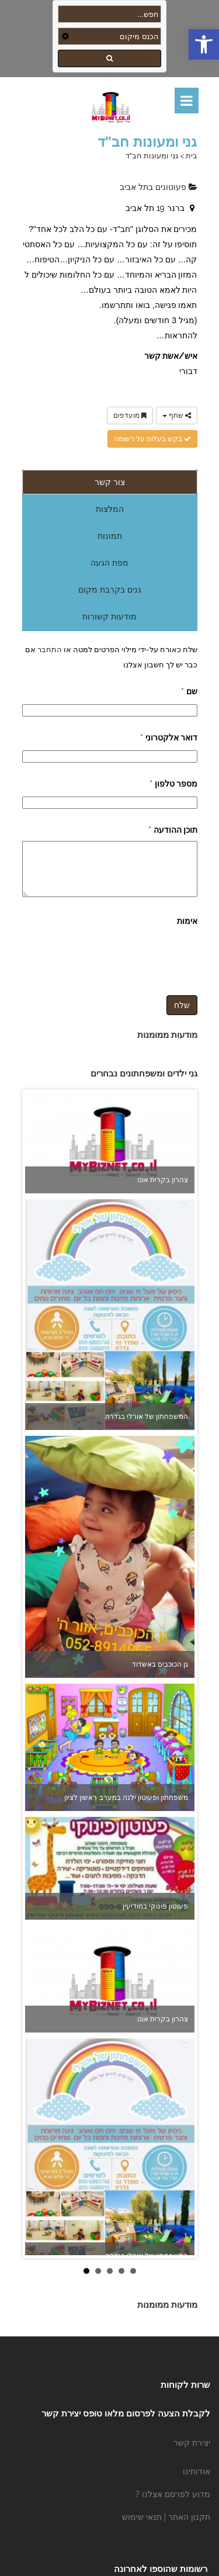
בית (191, 155)
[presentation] (108, 955)
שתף (176, 415)
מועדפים (130, 415)
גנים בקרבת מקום (109, 589)
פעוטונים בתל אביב (158, 187)
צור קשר (110, 482)
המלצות (110, 509)
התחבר (49, 649)
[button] (204, 44)
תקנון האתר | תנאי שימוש (166, 2517)
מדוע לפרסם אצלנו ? (172, 2494)
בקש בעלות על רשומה (152, 439)
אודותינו (196, 2471)
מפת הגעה (109, 562)
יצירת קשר (191, 2442)
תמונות (110, 536)
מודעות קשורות (109, 616)
